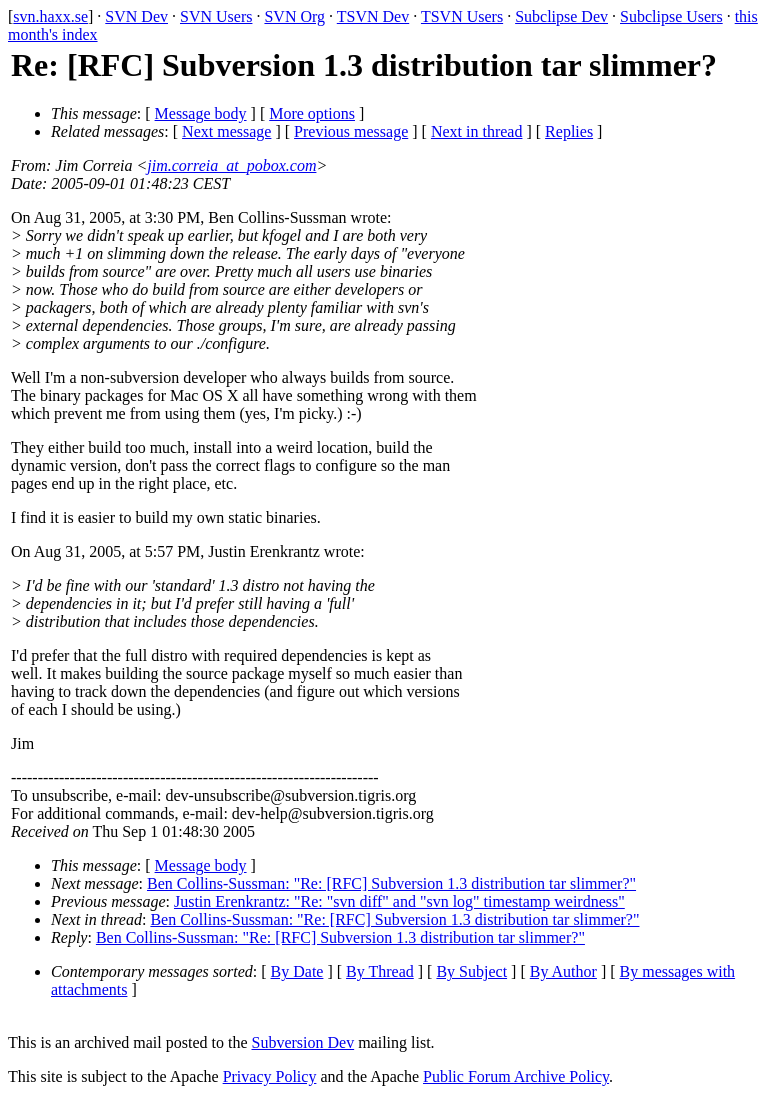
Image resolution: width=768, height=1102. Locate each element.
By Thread (380, 971)
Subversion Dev (303, 1042)
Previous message (351, 131)
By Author (563, 971)
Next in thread (477, 131)
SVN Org (294, 16)
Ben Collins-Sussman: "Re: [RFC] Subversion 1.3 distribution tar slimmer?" (391, 883)
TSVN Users (462, 16)
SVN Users (216, 16)
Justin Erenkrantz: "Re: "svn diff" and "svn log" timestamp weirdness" (399, 901)
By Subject (471, 971)
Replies (569, 131)
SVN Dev (136, 16)
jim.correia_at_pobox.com (231, 165)
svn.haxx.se (50, 16)
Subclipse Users (671, 16)
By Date (297, 971)
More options (312, 113)
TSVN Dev (373, 16)
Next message (226, 131)
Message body (201, 113)
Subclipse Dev (561, 16)
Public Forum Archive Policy (516, 1076)
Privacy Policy (270, 1076)
